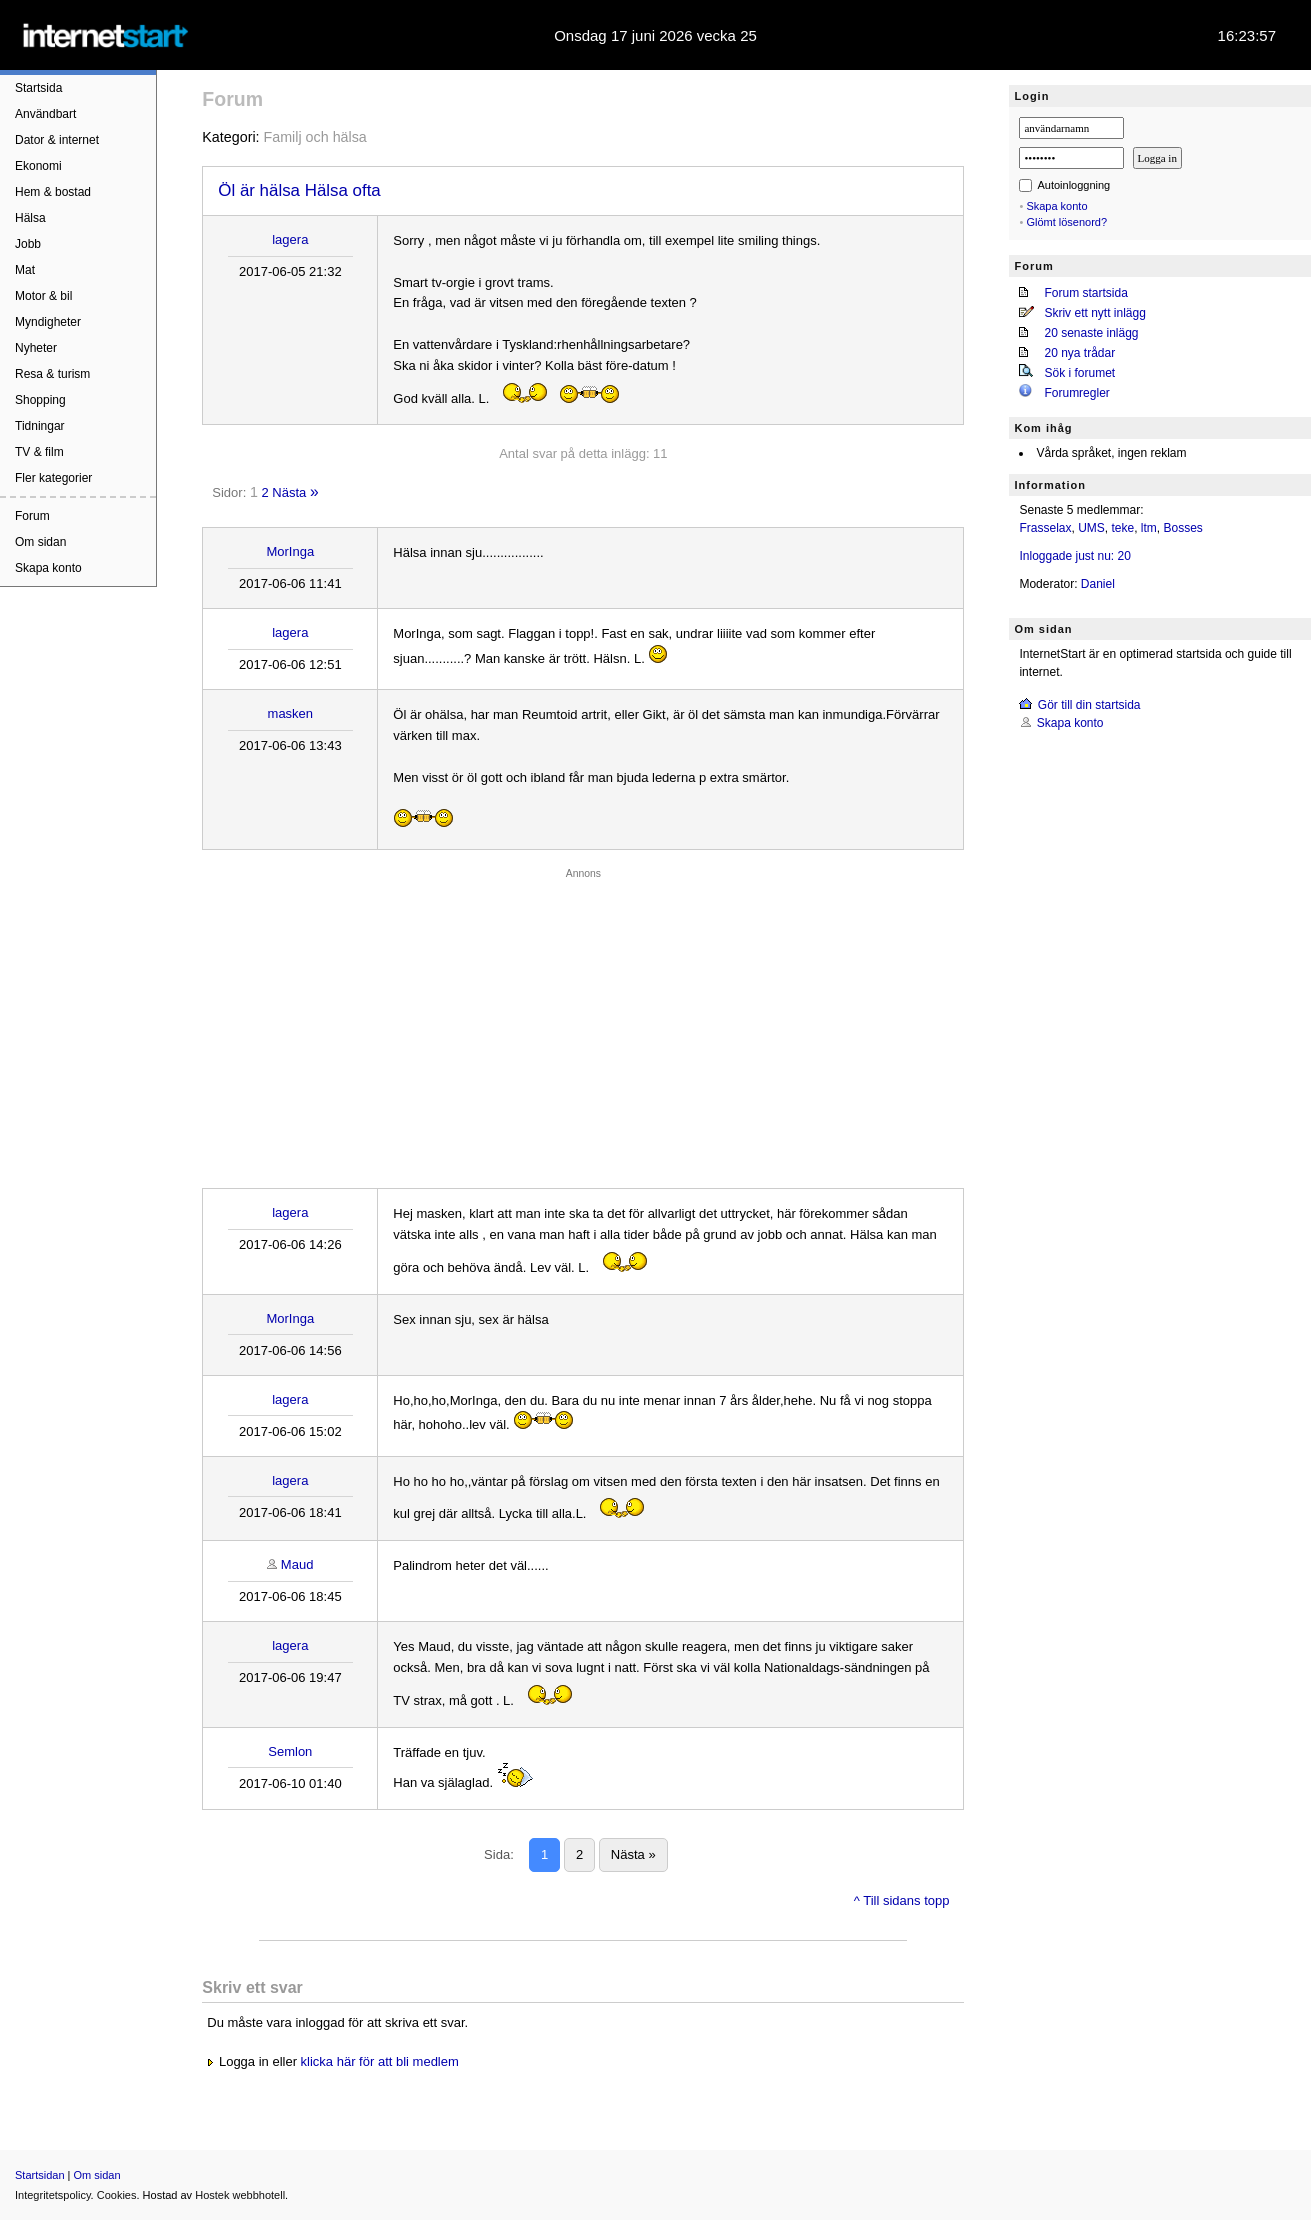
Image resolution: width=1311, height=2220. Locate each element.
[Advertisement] (583, 1023)
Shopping (40, 400)
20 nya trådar (1079, 353)
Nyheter (36, 348)
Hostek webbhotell (240, 2195)
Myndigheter (48, 322)
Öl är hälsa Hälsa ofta (299, 190)
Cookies (117, 2195)
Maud (297, 1564)
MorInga (290, 551)
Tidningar (40, 426)
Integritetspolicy (53, 2195)
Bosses (1183, 528)
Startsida (38, 88)
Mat (25, 270)
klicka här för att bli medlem (380, 2061)
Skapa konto (48, 568)
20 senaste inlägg (1091, 333)
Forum (32, 516)
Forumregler (1076, 393)
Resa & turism (52, 374)
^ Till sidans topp (902, 1900)
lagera (290, 239)
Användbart (45, 114)
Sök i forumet (1079, 373)
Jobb (28, 244)
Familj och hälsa (315, 137)
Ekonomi (38, 166)
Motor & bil (43, 296)
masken (291, 713)
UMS (1091, 528)
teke (1122, 528)
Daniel (1098, 584)
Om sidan (40, 542)
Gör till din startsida (1089, 705)
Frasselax (1045, 528)
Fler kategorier (53, 478)
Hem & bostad (53, 192)
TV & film (39, 452)
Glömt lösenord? (1066, 222)
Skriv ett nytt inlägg (1094, 313)
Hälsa (30, 218)
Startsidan (40, 2175)
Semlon (290, 1751)
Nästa (289, 492)
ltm (1149, 528)
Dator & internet (57, 140)
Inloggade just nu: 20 (1074, 556)
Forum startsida (1085, 293)
